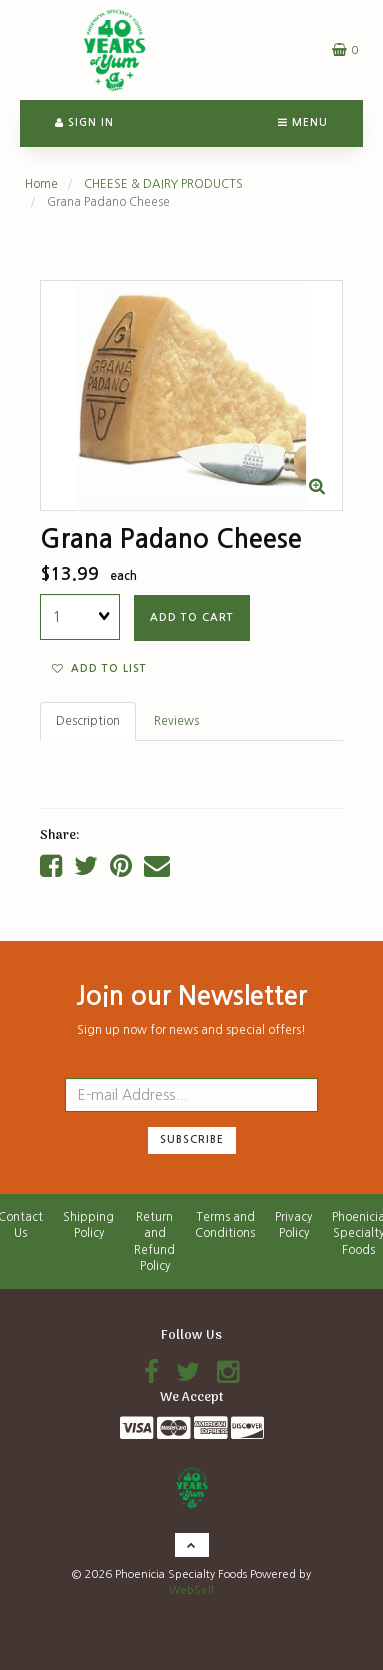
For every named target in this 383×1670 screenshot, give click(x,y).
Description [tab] (88, 721)
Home (41, 184)
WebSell (191, 1590)
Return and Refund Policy (154, 1241)
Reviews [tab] (176, 721)
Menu (303, 122)
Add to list (99, 668)
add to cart (192, 617)
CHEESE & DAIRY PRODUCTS (163, 184)
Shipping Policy (88, 1225)
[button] (345, 49)
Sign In (84, 122)
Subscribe (192, 1139)
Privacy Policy (293, 1225)
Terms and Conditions (225, 1225)
